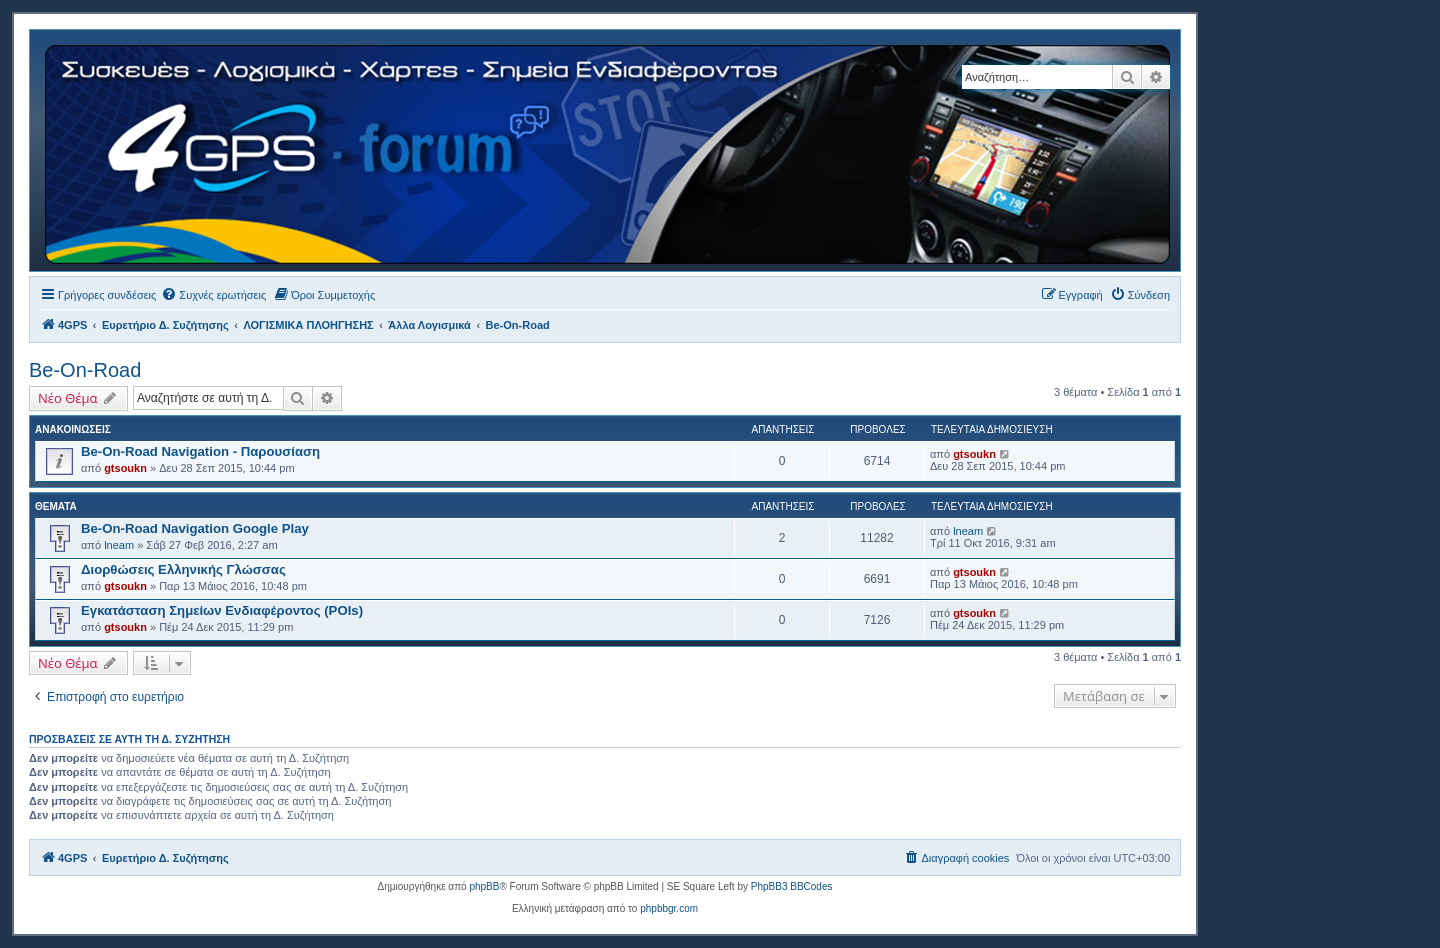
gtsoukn (125, 468)
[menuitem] (213, 295)
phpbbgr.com (669, 908)
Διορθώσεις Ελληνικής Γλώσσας (183, 569)
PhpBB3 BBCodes (792, 886)
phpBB (484, 886)
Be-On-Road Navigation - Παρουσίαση (200, 451)
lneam (119, 545)
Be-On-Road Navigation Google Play (195, 528)
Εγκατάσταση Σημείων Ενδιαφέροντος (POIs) (222, 610)
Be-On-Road (85, 370)
